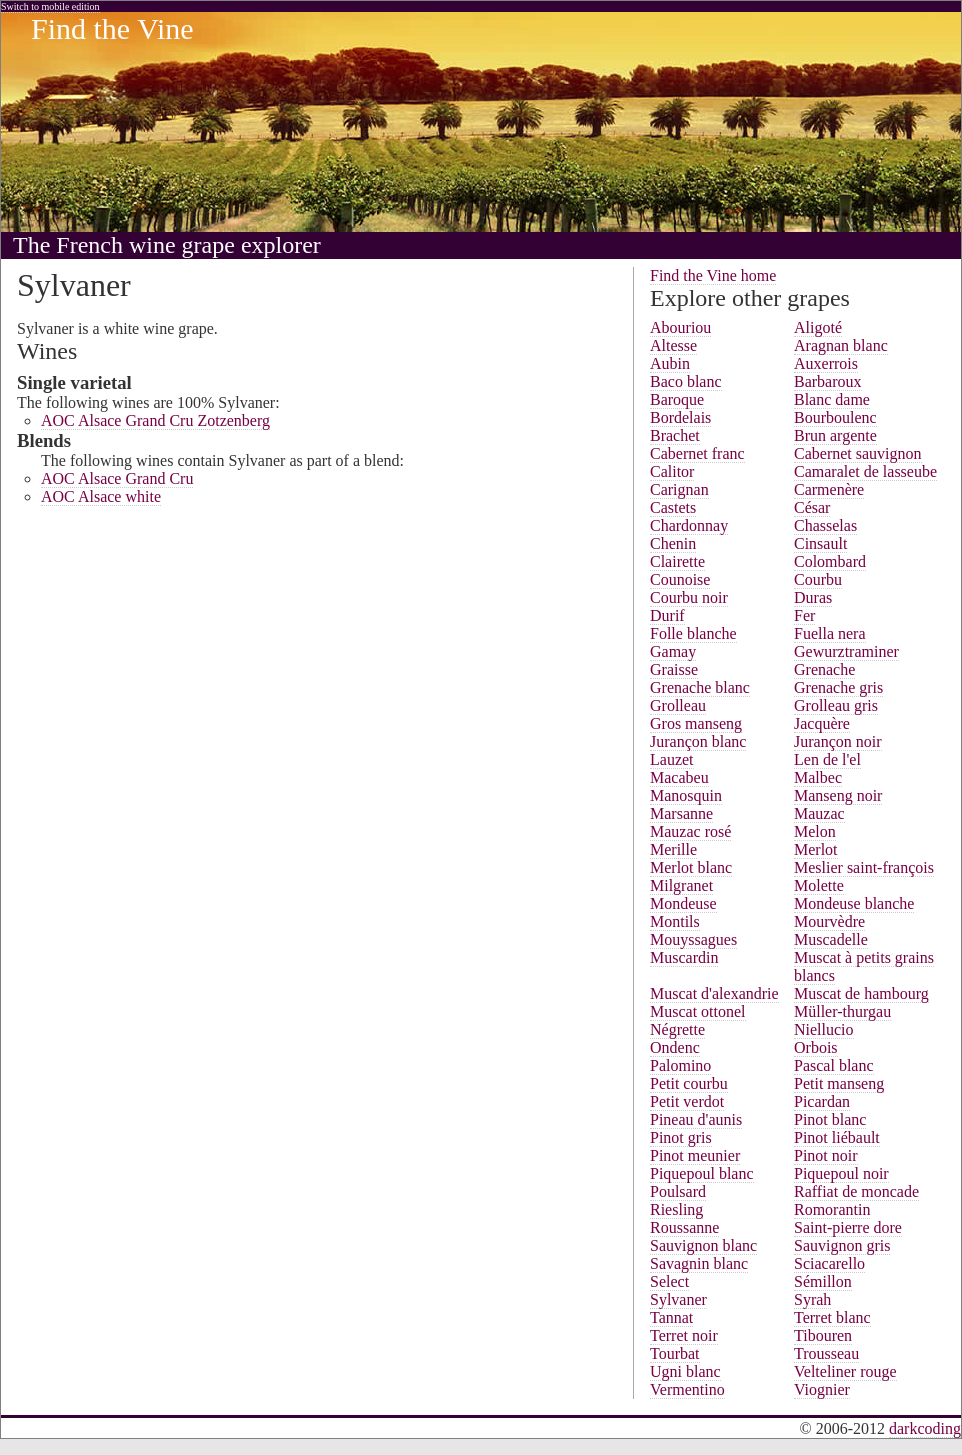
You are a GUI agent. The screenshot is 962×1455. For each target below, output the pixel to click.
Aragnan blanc (841, 345)
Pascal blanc (834, 1065)
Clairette (677, 561)
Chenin (673, 543)
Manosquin (686, 795)
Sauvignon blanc (703, 1245)
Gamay (673, 651)
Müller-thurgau (842, 1011)
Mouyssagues (693, 939)
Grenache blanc (700, 687)
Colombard (830, 561)
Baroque (677, 399)
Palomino (680, 1065)
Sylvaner (678, 1299)
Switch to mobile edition (50, 6)
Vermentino (687, 1389)
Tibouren (823, 1335)
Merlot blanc (691, 867)
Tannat (671, 1317)
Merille (673, 849)
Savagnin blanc (699, 1263)
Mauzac (819, 813)
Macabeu (679, 777)
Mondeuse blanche (854, 903)
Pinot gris (681, 1137)
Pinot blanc (830, 1119)
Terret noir (684, 1335)
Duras (813, 597)
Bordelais (680, 417)
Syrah (812, 1299)
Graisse (674, 669)
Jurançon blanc (698, 741)
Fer (804, 615)
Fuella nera (830, 633)
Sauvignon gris (842, 1245)
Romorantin (832, 1209)
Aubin (670, 363)
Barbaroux (828, 381)
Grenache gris (838, 687)
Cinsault (820, 543)
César (812, 507)
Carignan (679, 489)
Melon (815, 831)
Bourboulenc (835, 417)
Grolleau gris (836, 705)
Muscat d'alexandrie (714, 993)
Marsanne (681, 813)
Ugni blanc (685, 1371)
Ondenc (675, 1047)
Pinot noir (826, 1155)
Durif (667, 615)
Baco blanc (686, 381)
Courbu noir (689, 597)
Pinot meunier (695, 1155)
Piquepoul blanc (702, 1173)
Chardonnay (689, 525)
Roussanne (684, 1227)
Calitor (672, 471)
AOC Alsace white (101, 496)
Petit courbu (689, 1083)
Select (669, 1281)
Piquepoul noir (841, 1173)
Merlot (816, 849)
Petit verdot (687, 1101)
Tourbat (675, 1353)
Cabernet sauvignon (858, 453)
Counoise (680, 579)
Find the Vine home (713, 275)
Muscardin (684, 957)
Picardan (822, 1101)
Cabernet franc (697, 453)
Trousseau (826, 1353)
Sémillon (823, 1281)
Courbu (818, 579)
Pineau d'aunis (696, 1119)
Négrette (677, 1029)
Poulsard (678, 1191)
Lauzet (672, 759)
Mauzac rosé (690, 831)
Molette (819, 885)
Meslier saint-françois (864, 867)
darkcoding (925, 1428)
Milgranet (681, 885)
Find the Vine (112, 28)
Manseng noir (838, 795)
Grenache (824, 669)
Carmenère (829, 489)
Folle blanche (693, 633)
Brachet (675, 435)
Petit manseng (839, 1083)
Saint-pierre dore (848, 1227)
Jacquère (822, 723)
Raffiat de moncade (856, 1191)
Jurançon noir (838, 741)
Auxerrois (826, 363)
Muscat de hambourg (861, 993)
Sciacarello (829, 1263)
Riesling (676, 1209)
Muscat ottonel (698, 1011)
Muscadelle (831, 939)
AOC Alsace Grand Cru (117, 478)
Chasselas (825, 525)
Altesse (673, 345)
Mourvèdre (829, 921)
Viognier (822, 1389)
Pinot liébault (837, 1137)
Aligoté (818, 327)
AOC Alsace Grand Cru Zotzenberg (155, 420)
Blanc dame (832, 399)
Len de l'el (827, 759)
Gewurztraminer (846, 651)
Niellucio (824, 1029)
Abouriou (680, 327)
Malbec (818, 777)
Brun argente (835, 435)
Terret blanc (832, 1317)
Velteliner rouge (845, 1371)
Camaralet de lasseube (865, 471)
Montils (675, 921)
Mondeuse (683, 903)
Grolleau (678, 705)
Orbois (816, 1047)
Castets (673, 507)
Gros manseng (696, 723)
